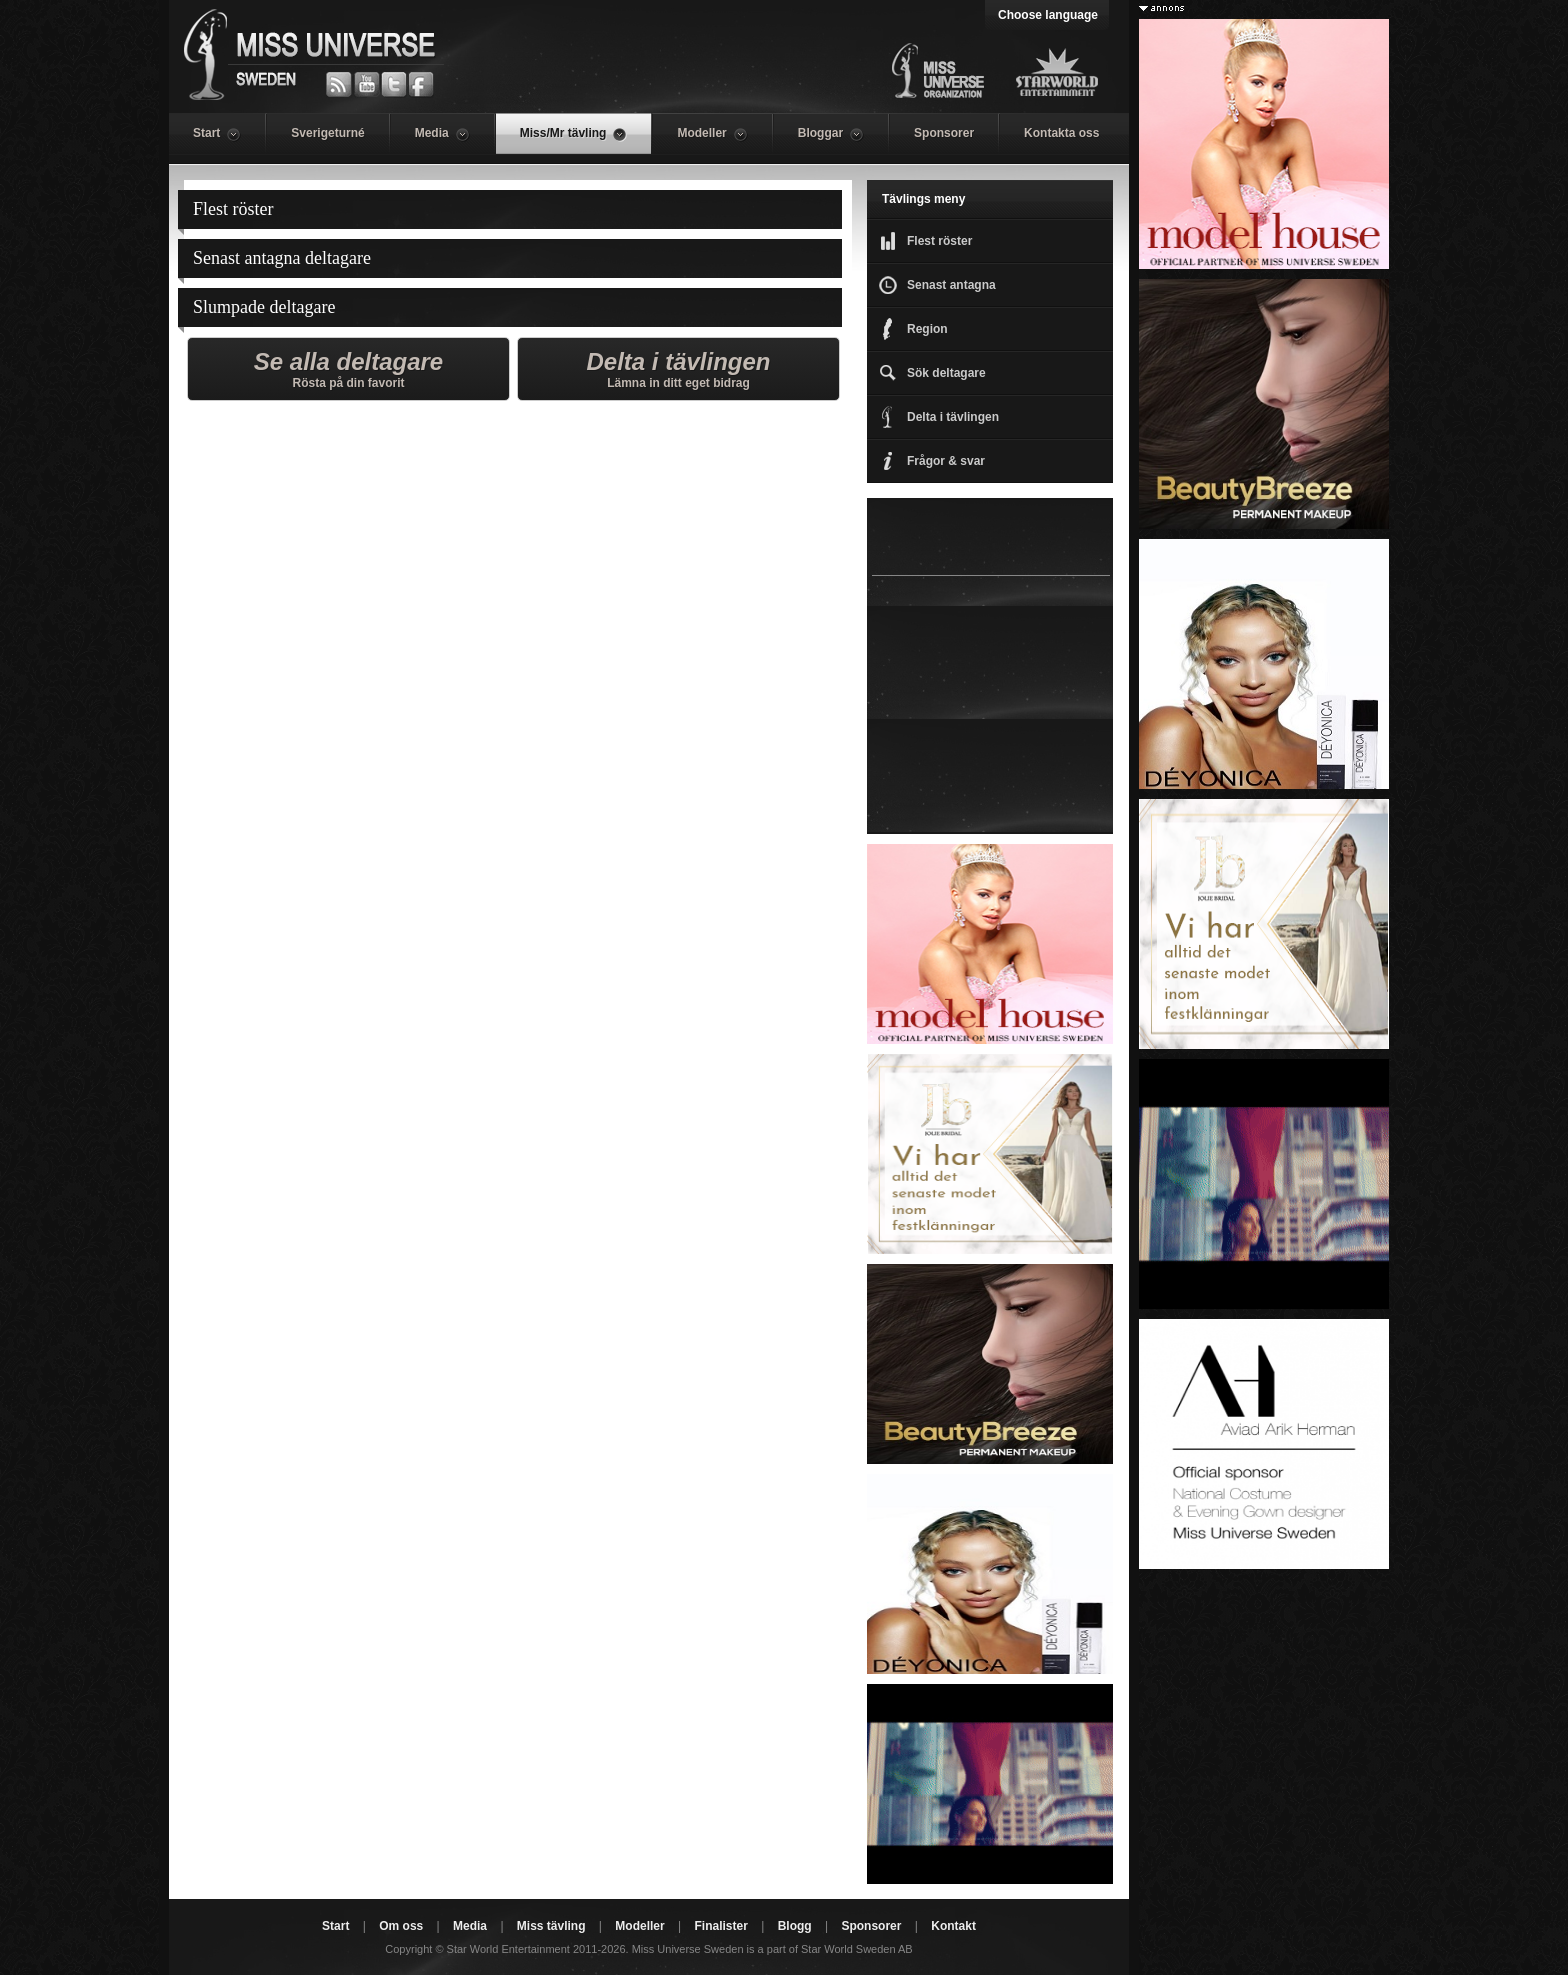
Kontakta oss (1061, 133)
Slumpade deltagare (264, 307)
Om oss (401, 1926)
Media (470, 1926)
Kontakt (953, 1926)
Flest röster (233, 209)
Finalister (720, 1926)
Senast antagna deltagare (282, 258)
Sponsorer (944, 133)
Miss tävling (551, 1926)
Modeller (639, 1926)
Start (335, 1926)
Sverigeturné (327, 133)
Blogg (795, 1926)
